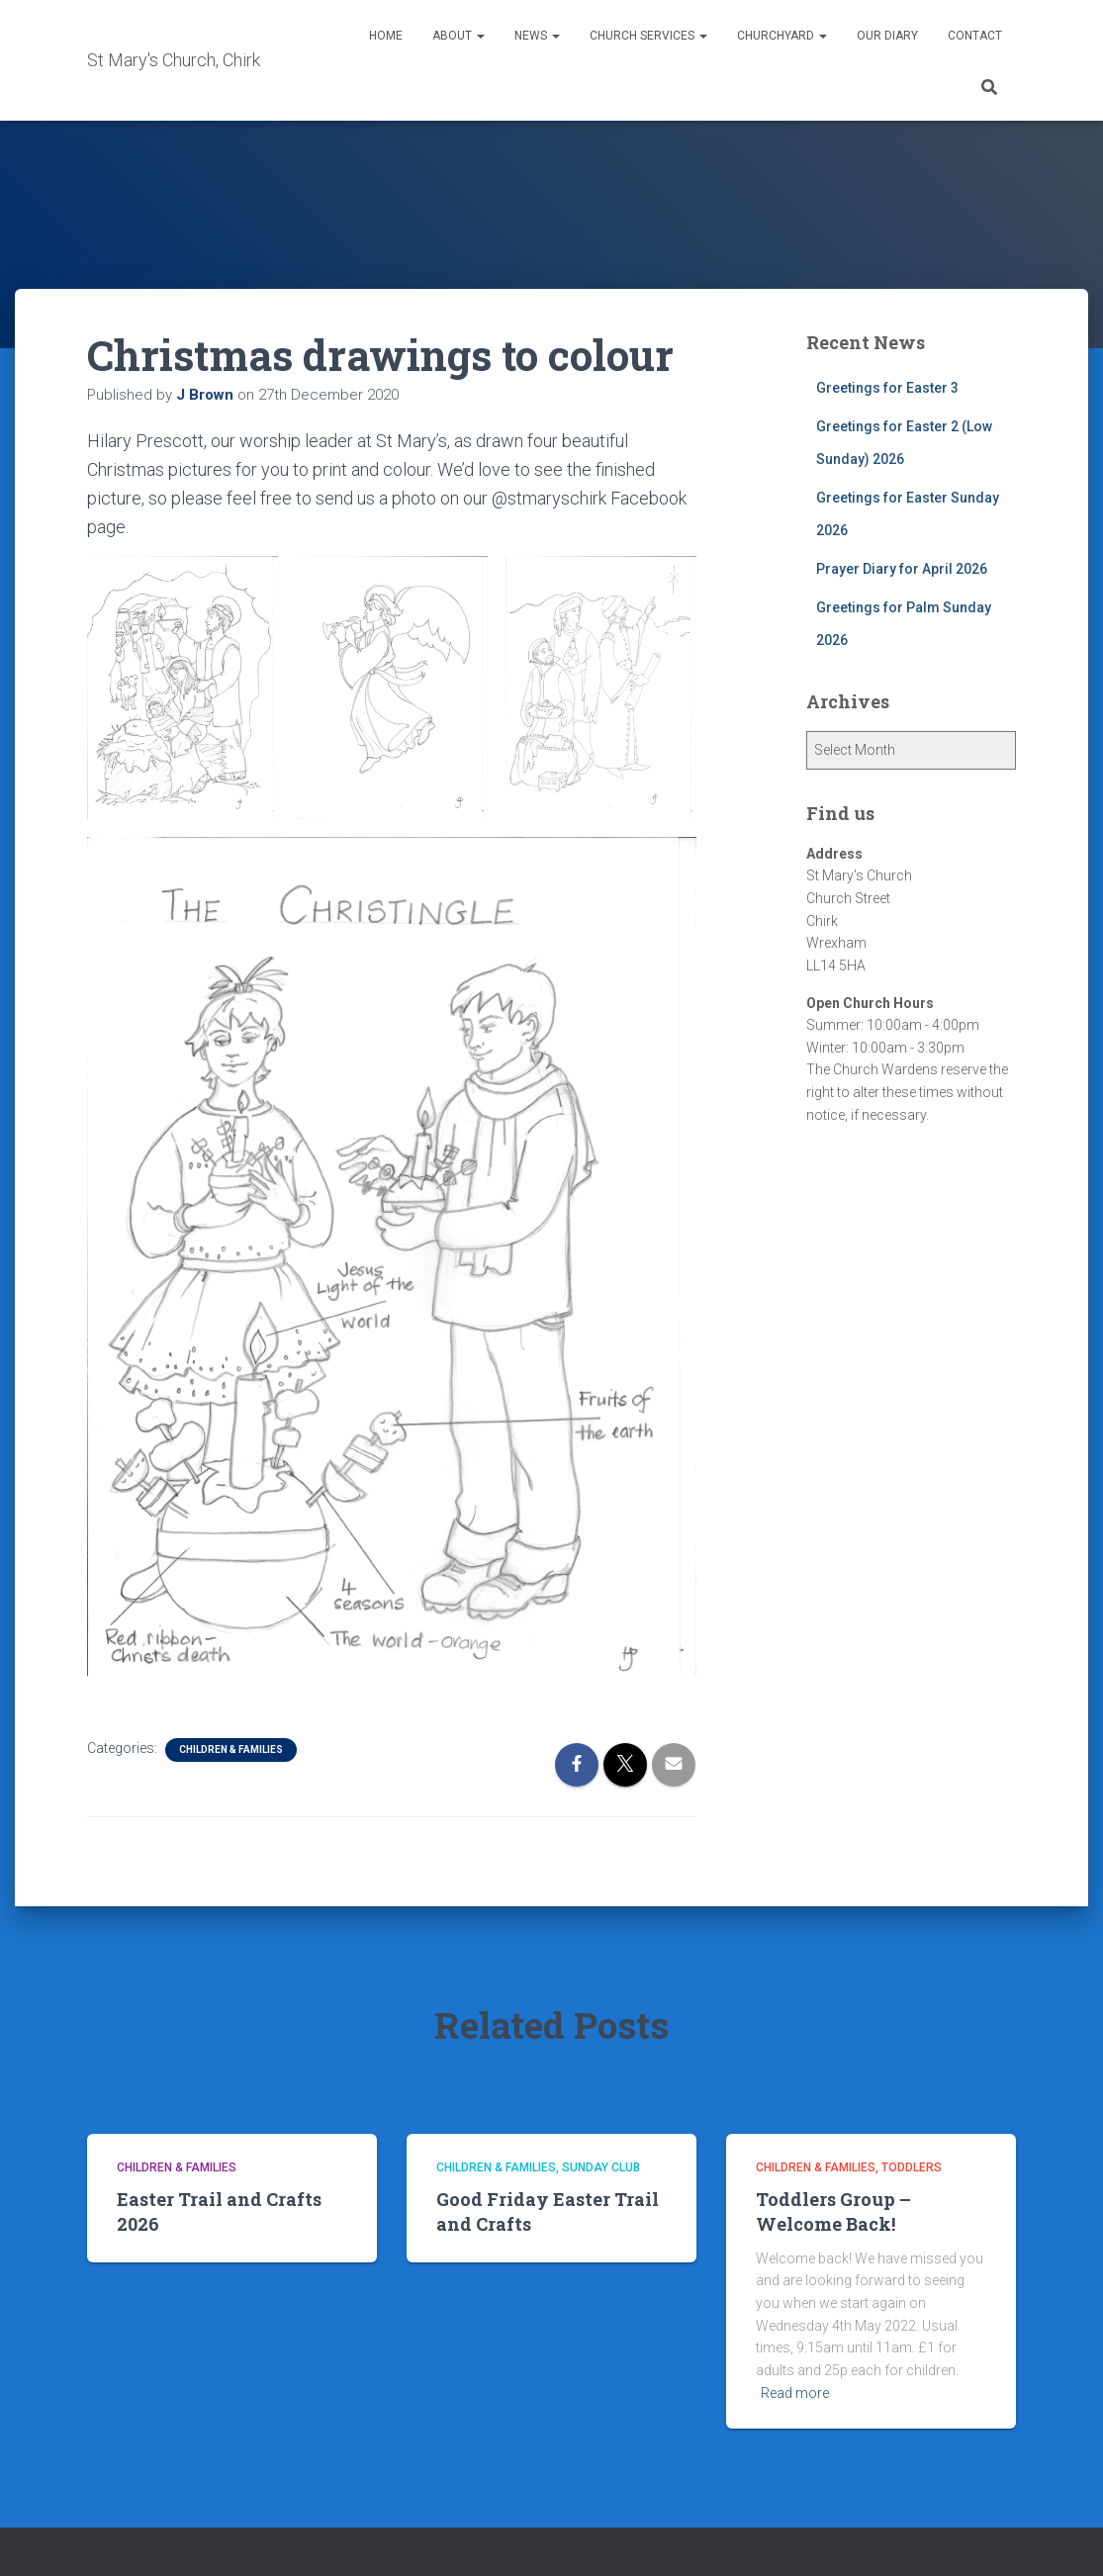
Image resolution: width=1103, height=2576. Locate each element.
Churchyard (782, 36)
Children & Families (231, 1749)
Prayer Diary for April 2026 (901, 569)
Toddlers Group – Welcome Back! (833, 2211)
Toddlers (911, 2167)
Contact (975, 36)
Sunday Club (601, 2167)
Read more (795, 2393)
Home (386, 36)
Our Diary (887, 36)
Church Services (648, 36)
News (537, 36)
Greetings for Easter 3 (887, 388)
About (458, 36)
